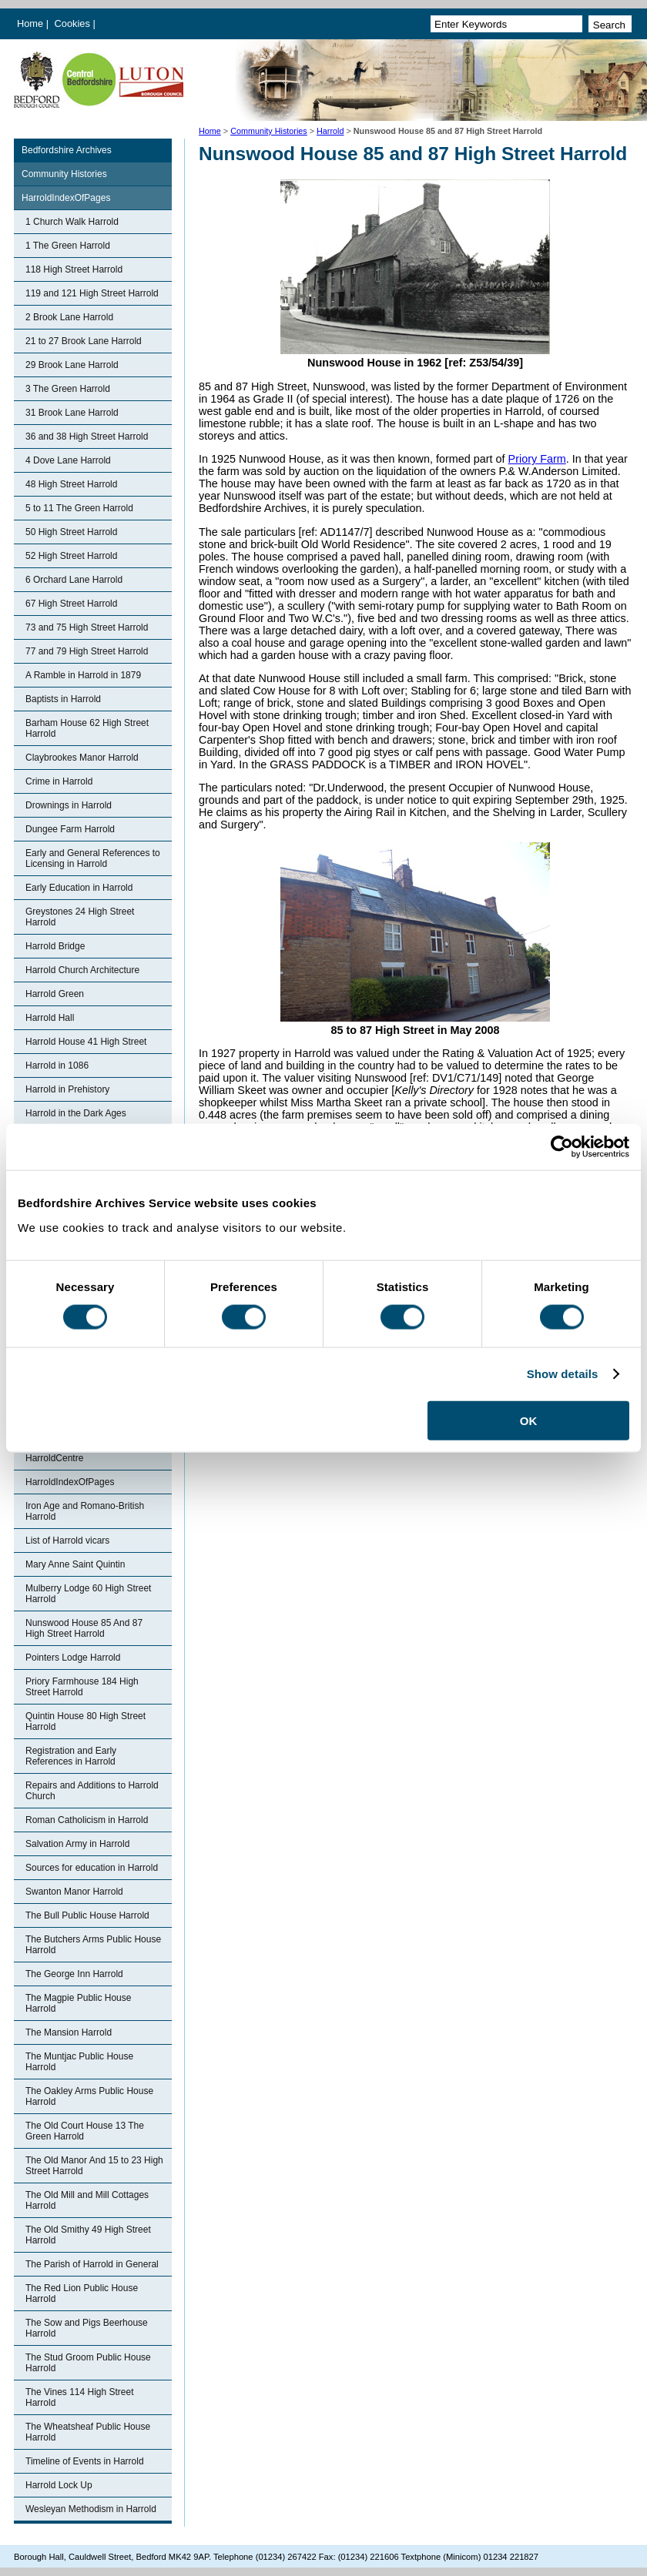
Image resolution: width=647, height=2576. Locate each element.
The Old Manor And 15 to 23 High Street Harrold (94, 2165)
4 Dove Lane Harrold (68, 460)
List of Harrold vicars (67, 1540)
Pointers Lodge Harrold (72, 1657)
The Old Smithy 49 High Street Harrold (88, 2235)
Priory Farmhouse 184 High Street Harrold (82, 1687)
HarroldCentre (54, 1458)
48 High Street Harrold (71, 484)
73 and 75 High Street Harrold (86, 627)
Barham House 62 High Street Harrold (87, 728)
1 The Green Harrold (67, 245)
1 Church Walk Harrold (72, 221)
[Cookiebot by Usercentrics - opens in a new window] (561, 1147)
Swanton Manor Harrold (74, 1891)
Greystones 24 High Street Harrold (79, 917)
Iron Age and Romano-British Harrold (84, 1511)
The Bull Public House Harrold (87, 1915)
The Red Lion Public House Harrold (81, 2293)
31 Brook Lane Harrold (72, 412)
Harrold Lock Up (58, 2485)
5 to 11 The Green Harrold (79, 508)
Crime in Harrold (58, 781)
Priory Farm (537, 459)
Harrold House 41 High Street (85, 1041)
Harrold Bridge (55, 946)
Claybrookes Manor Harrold (82, 757)
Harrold (330, 130)
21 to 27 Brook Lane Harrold (83, 341)
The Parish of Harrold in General (92, 2264)
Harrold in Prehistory (67, 1089)
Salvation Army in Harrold (77, 1843)
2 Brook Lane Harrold (69, 317)
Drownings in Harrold (68, 805)
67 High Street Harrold (71, 603)
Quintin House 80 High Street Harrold (85, 1721)
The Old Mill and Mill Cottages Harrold (87, 2200)
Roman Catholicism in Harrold (86, 1820)
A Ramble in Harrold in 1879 (83, 675)
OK (529, 1420)
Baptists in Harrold (63, 699)
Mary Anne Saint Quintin (75, 1564)
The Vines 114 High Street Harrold (79, 2397)
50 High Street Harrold (71, 532)
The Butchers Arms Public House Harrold (93, 1944)
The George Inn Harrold (74, 1974)
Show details (562, 1373)
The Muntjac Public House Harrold (79, 2062)
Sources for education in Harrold (91, 1867)
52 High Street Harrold (71, 555)
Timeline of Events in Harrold (84, 2461)
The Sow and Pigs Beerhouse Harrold (86, 2328)
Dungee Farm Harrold (70, 829)
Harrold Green (54, 994)
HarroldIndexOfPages (66, 197)
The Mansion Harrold (68, 2032)
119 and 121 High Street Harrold (92, 293)
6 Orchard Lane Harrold (73, 579)
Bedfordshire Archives (67, 150)
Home (30, 23)
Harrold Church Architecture (82, 970)
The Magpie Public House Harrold (78, 2003)
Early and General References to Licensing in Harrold (92, 858)
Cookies (74, 23)
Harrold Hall (49, 1017)
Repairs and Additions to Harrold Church (92, 1791)
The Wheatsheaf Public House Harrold (87, 2432)
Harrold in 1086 (57, 1065)
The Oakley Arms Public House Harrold (89, 2096)
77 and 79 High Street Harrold (86, 651)
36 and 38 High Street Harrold (86, 436)
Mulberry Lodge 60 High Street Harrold (88, 1593)
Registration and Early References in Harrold (70, 1756)
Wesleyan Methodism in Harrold (90, 2509)
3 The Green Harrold (67, 388)
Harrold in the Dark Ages (75, 1113)
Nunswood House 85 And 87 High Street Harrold (83, 1628)
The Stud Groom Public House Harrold (88, 2363)
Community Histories (268, 130)
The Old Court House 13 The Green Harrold (84, 2131)
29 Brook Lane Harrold (72, 365)
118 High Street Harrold (73, 269)
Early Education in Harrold (78, 887)
